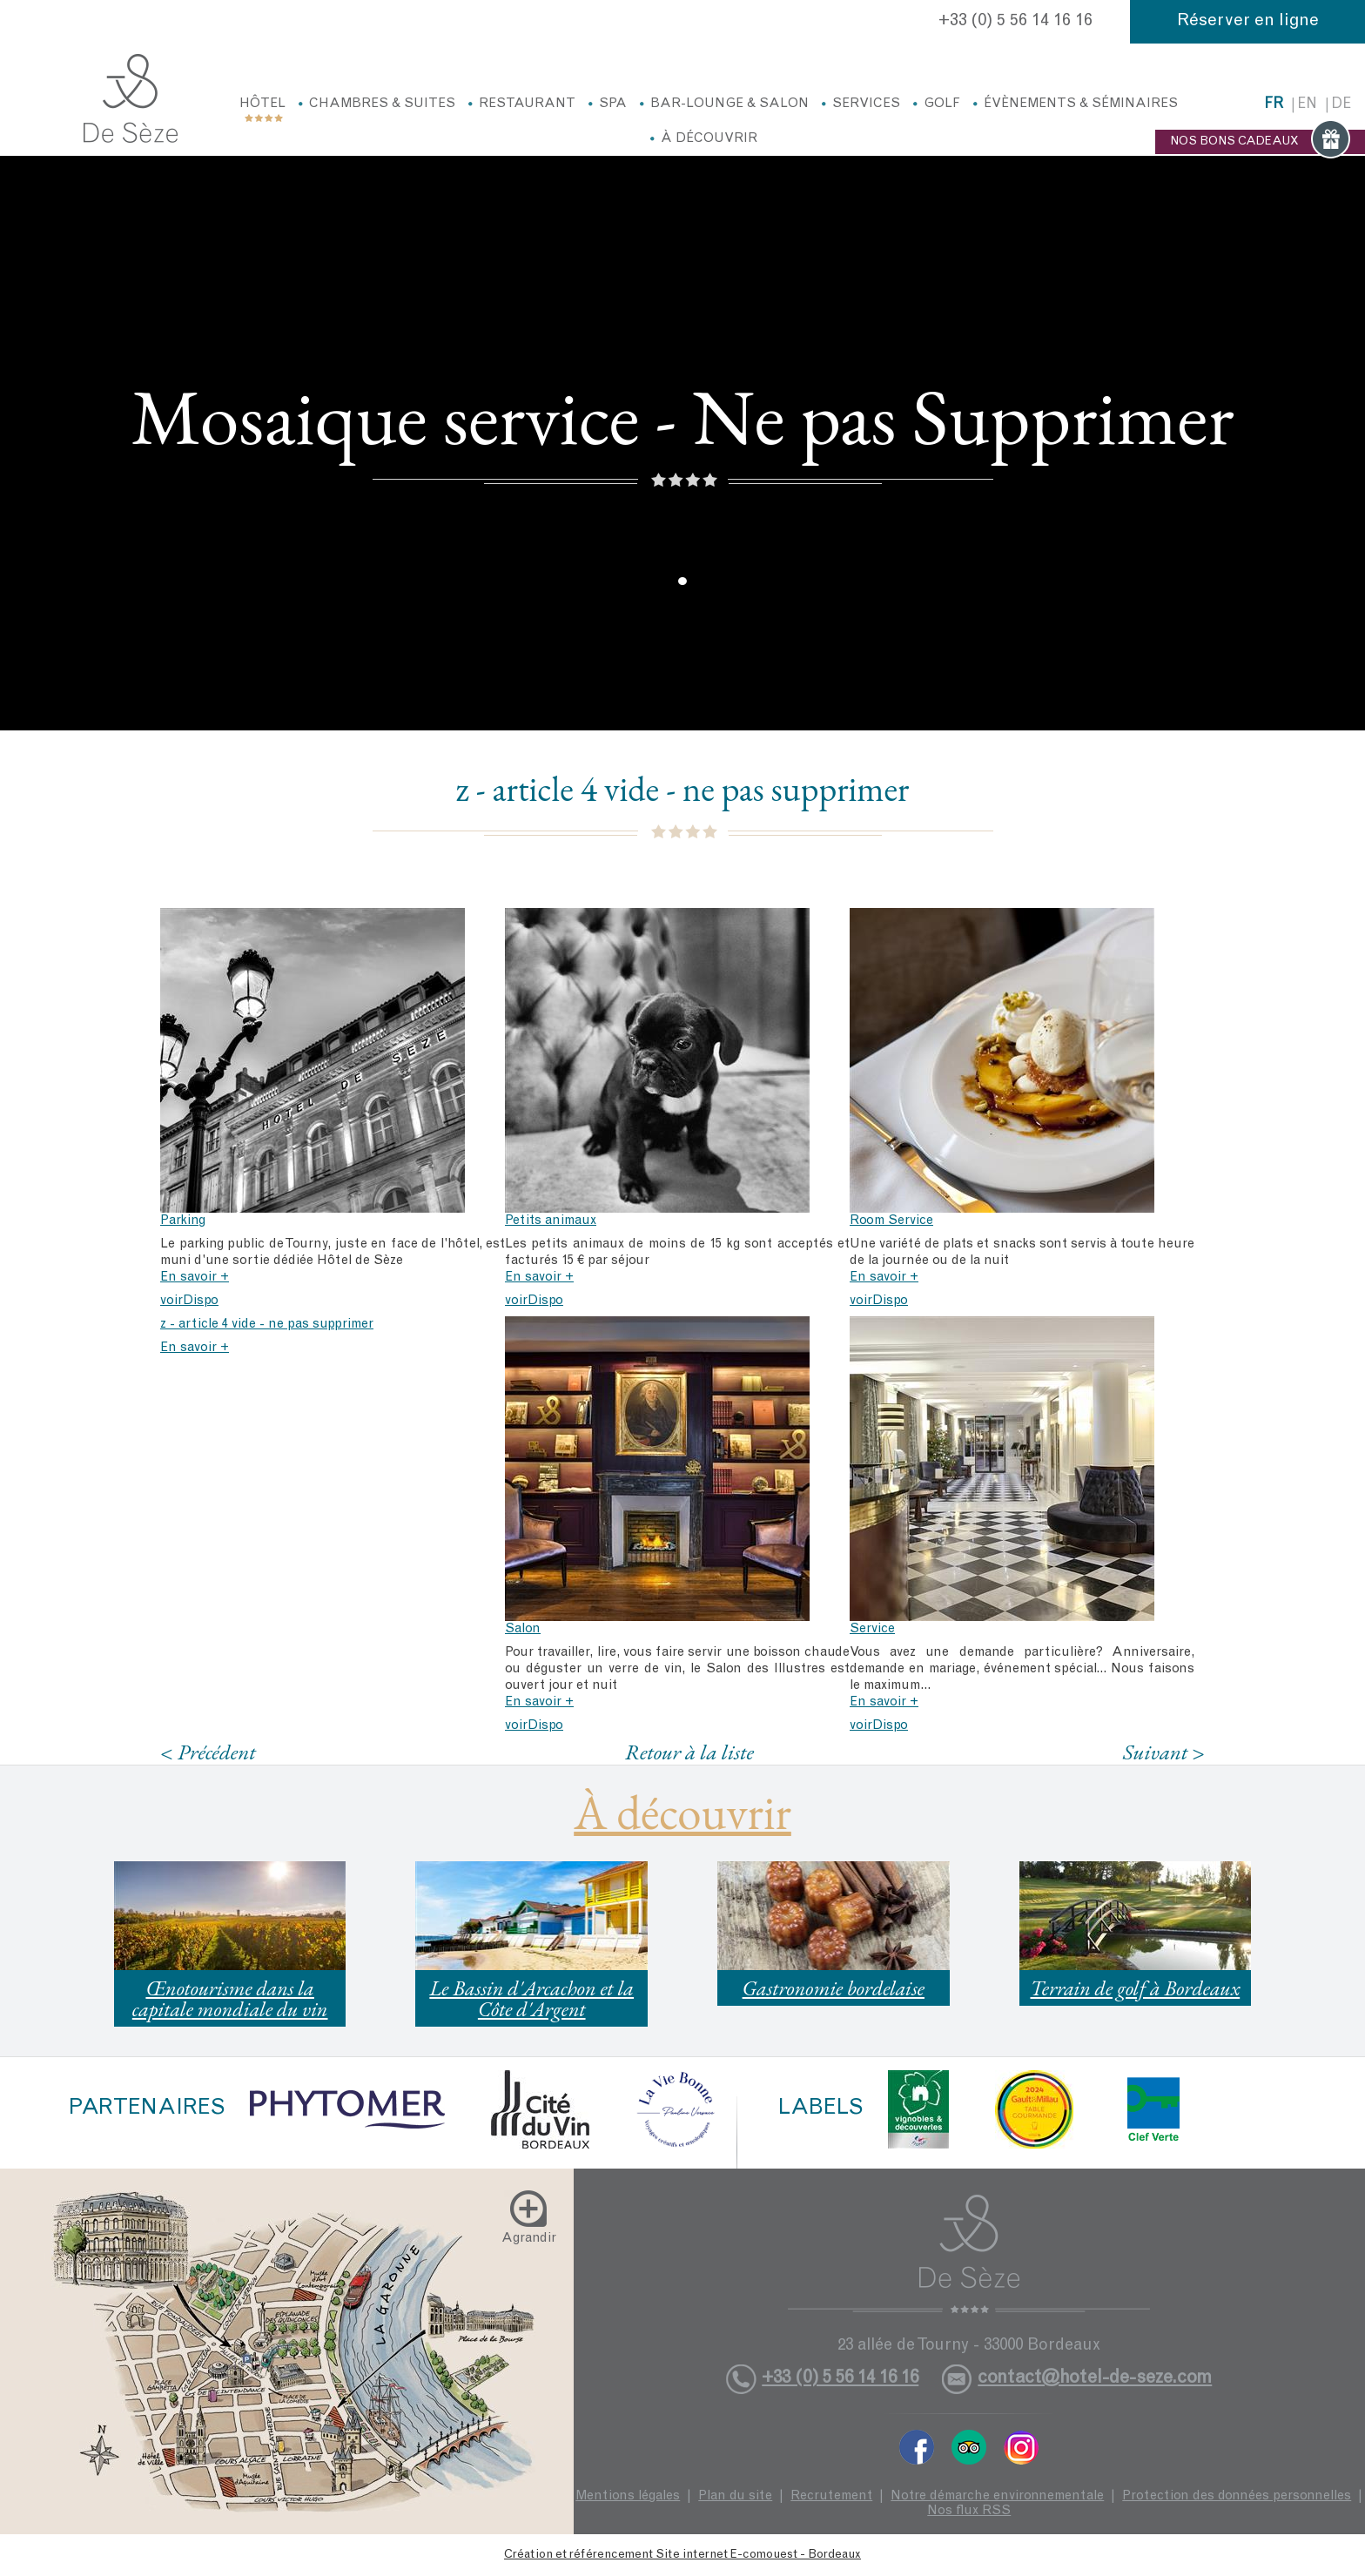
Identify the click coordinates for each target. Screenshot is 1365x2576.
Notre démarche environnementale (997, 2496)
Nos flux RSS (969, 2511)
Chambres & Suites (382, 104)
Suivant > (1164, 1752)
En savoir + (194, 1277)
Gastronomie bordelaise (834, 1987)
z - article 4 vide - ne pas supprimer (266, 1324)
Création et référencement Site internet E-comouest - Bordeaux (682, 2555)
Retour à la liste (689, 1752)
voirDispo (189, 1301)
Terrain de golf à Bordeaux (1135, 1987)
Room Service (891, 1220)
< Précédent (208, 1752)
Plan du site (735, 2496)
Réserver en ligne (1248, 21)
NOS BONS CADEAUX (1260, 142)
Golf (942, 104)
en (1307, 105)
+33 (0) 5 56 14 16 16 (1015, 21)
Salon (523, 1629)
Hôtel (262, 104)
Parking (182, 1220)
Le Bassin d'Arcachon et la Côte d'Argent (531, 1998)
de (1341, 105)
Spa (613, 104)
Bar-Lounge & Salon (729, 104)
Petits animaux (550, 1220)
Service (872, 1629)
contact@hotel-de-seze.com (1095, 2379)
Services (866, 104)
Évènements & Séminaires (1081, 104)
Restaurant (527, 104)
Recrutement (831, 2496)
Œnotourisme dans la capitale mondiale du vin (230, 1998)
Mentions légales (627, 2496)
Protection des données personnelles (1236, 2496)
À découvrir (709, 138)
